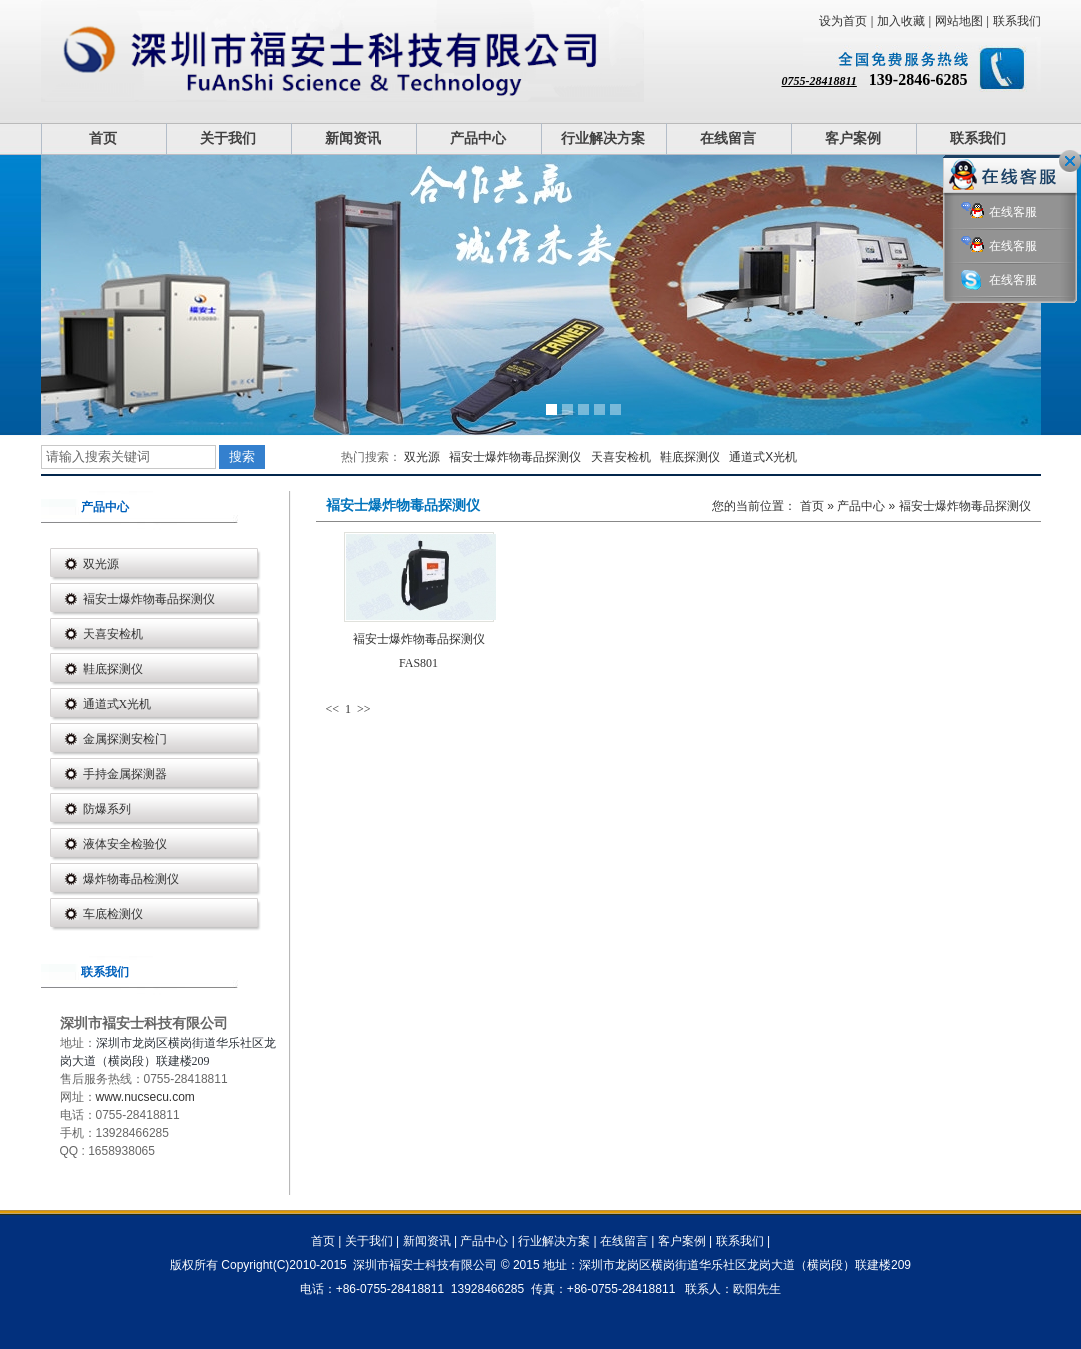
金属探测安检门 (125, 739)
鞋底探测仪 (690, 457)
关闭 (1070, 161)
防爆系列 (107, 809)
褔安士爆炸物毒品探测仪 (515, 457)
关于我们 (228, 138)
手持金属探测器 (125, 774)
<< (334, 709)
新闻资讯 (353, 138)
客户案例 (853, 138)
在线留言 (728, 138)
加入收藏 (901, 21)
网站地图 (959, 21)
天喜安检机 (621, 457)
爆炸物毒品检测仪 (131, 879)
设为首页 (843, 21)
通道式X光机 (763, 457)
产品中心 (478, 138)
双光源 (422, 457)
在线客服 (999, 212)
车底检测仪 (113, 914)
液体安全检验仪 (125, 844)
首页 (103, 138)
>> (364, 709)
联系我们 (1017, 21)
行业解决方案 (603, 138)
